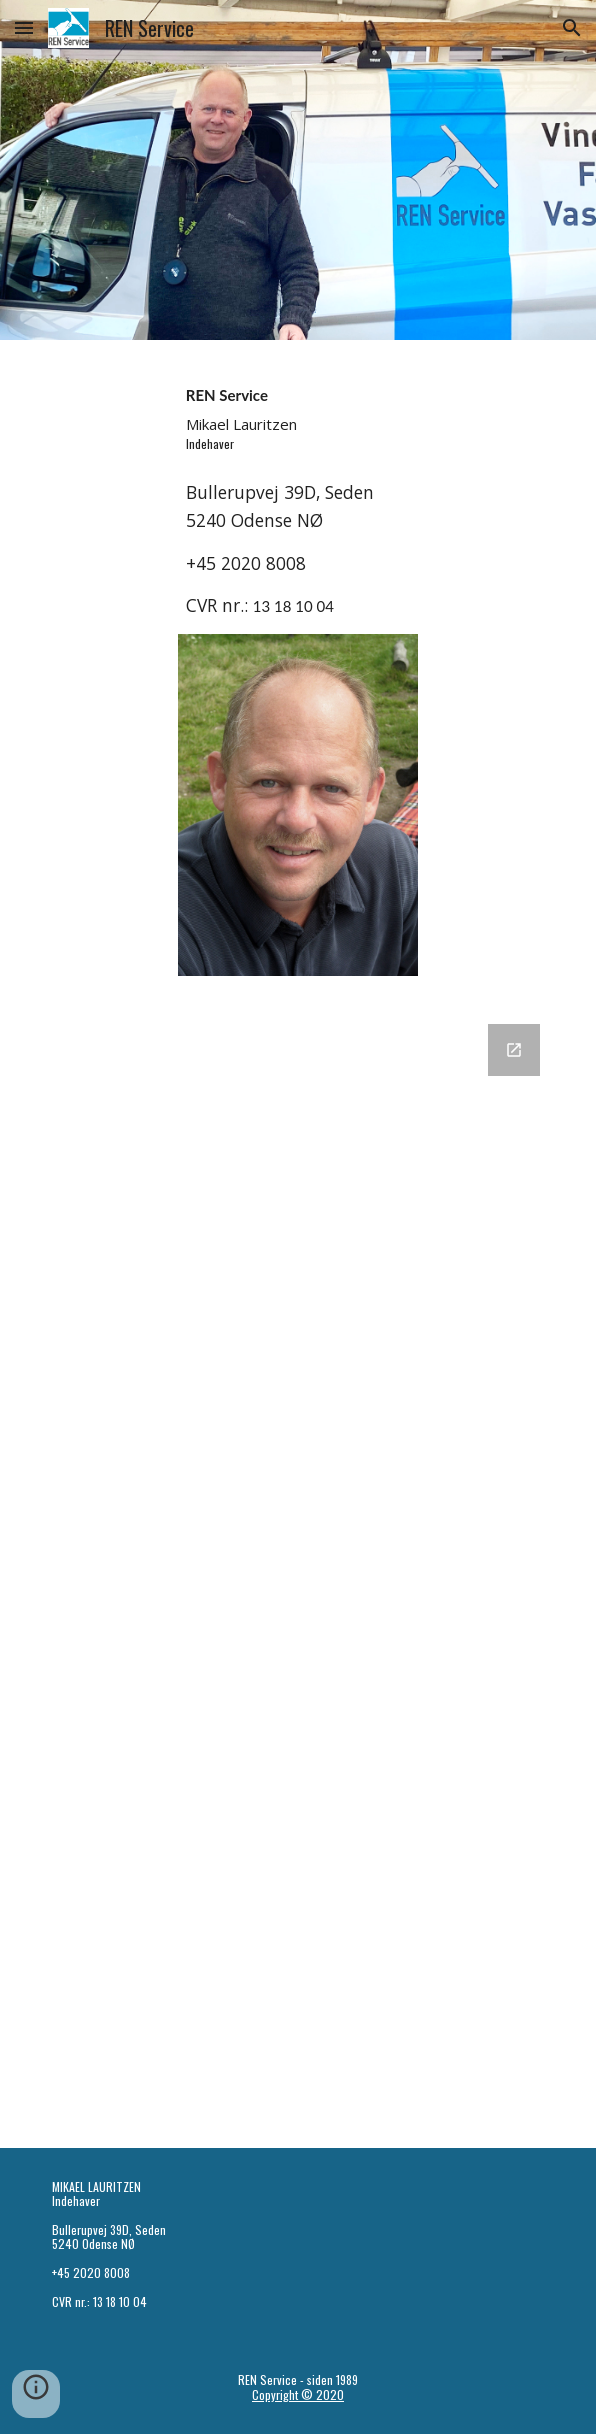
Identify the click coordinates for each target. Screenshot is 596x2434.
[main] (298, 414)
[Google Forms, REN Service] (297, 1574)
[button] (24, 27)
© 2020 (322, 2394)
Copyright (276, 2394)
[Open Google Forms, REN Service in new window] (514, 1050)
